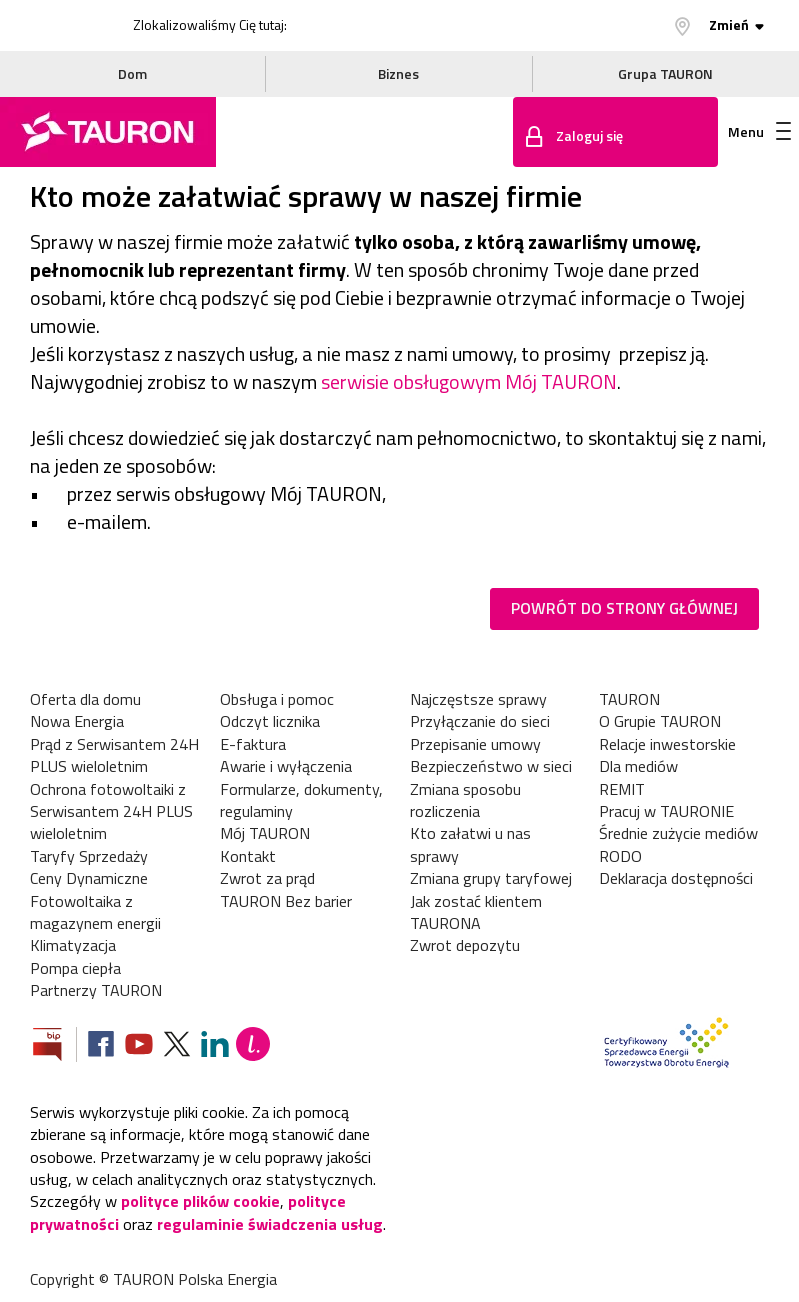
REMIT (622, 789)
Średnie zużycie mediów (678, 833)
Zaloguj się (589, 135)
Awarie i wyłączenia (286, 766)
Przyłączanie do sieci (480, 721)
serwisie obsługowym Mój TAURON (469, 381)
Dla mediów (638, 766)
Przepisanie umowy (475, 744)
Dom (132, 73)
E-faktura (253, 744)
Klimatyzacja (73, 945)
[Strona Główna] (108, 132)
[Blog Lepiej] (253, 1046)
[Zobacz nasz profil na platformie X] (177, 1046)
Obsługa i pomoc (277, 699)
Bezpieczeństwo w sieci (491, 766)
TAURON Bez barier (286, 901)
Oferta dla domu (85, 699)
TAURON (629, 699)
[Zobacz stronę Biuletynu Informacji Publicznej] (55, 1046)
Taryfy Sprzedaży (89, 856)
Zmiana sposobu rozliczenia (465, 800)
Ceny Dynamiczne (89, 878)
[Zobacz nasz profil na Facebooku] (101, 1046)
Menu (759, 131)
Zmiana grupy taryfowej (491, 878)
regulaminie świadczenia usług (270, 1224)
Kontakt (248, 856)
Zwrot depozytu (465, 945)
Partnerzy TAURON (96, 990)
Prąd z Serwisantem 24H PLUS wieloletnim (114, 755)
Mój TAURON (265, 833)
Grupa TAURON (665, 73)
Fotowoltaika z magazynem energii (95, 912)
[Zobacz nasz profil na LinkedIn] (215, 1046)
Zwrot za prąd (267, 878)
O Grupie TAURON (660, 721)
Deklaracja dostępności (676, 878)
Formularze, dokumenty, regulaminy (301, 800)
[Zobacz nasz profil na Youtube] (139, 1046)
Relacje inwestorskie (667, 744)
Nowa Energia (77, 721)
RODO (620, 856)
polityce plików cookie (200, 1201)
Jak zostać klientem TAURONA (476, 912)
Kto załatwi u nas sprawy (470, 844)
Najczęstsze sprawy (478, 699)
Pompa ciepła (75, 968)
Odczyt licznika (270, 721)
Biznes (398, 73)
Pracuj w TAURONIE (666, 811)
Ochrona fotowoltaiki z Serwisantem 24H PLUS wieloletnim (111, 811)
